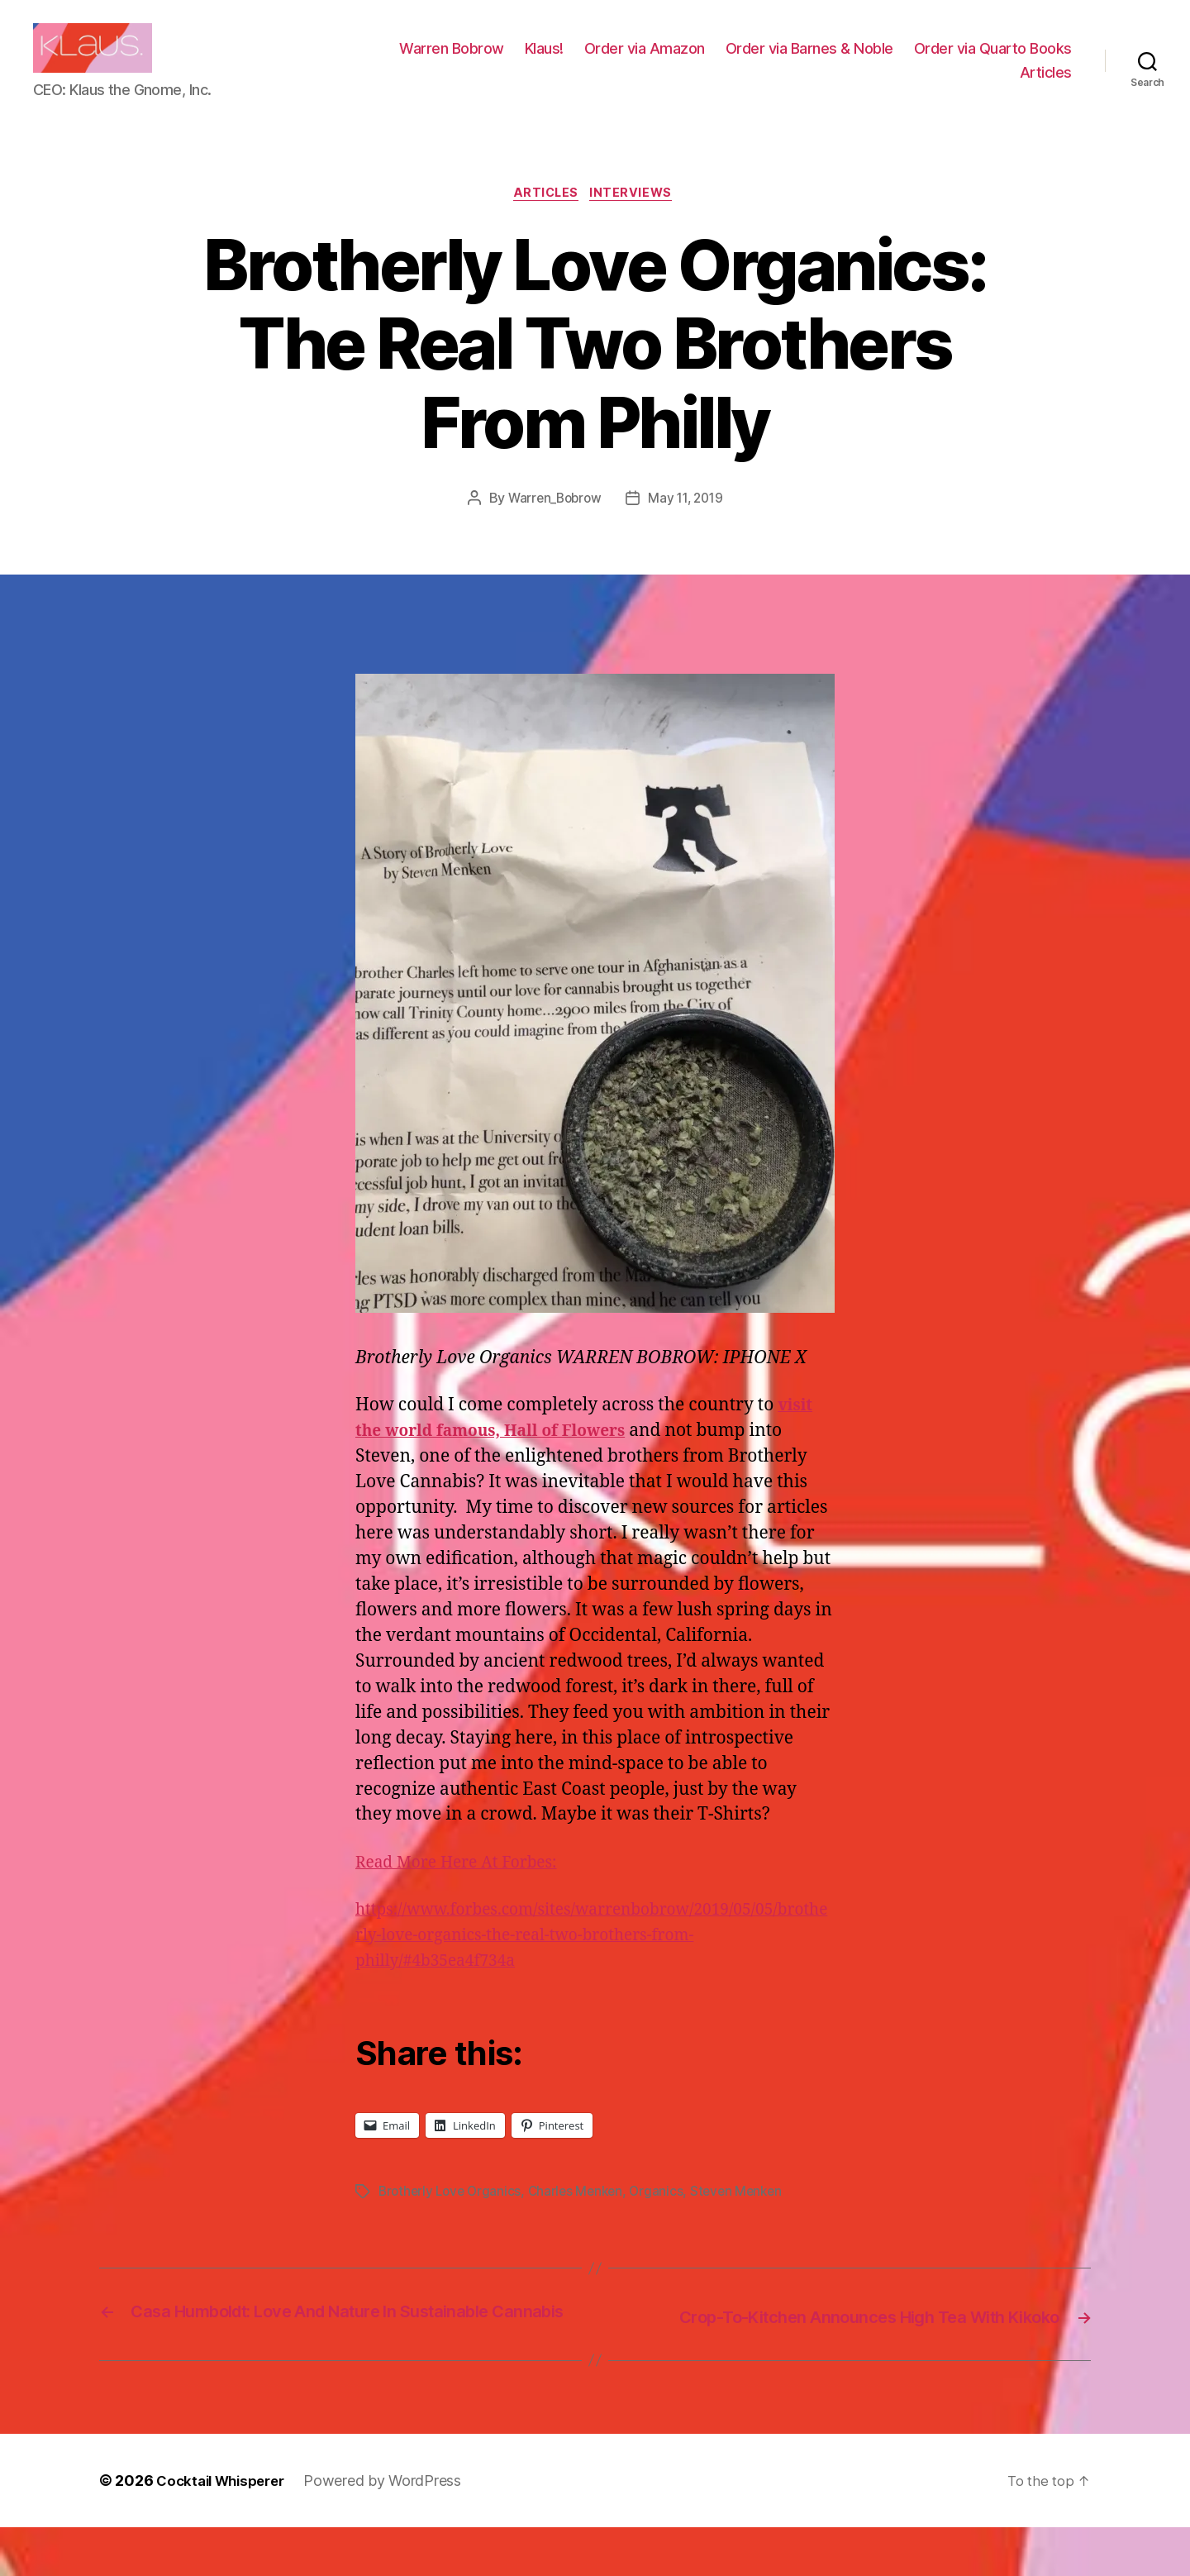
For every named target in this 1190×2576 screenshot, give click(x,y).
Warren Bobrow (630, 60)
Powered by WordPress (394, 2529)
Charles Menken (582, 2218)
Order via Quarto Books (920, 84)
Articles (1046, 84)
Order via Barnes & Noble (988, 60)
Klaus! (722, 60)
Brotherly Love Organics (452, 2218)
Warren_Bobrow (552, 526)
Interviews (636, 219)
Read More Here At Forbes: (465, 1889)
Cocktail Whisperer (225, 2529)
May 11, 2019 (687, 526)
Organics (666, 2218)
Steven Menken (748, 2218)
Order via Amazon (823, 60)
